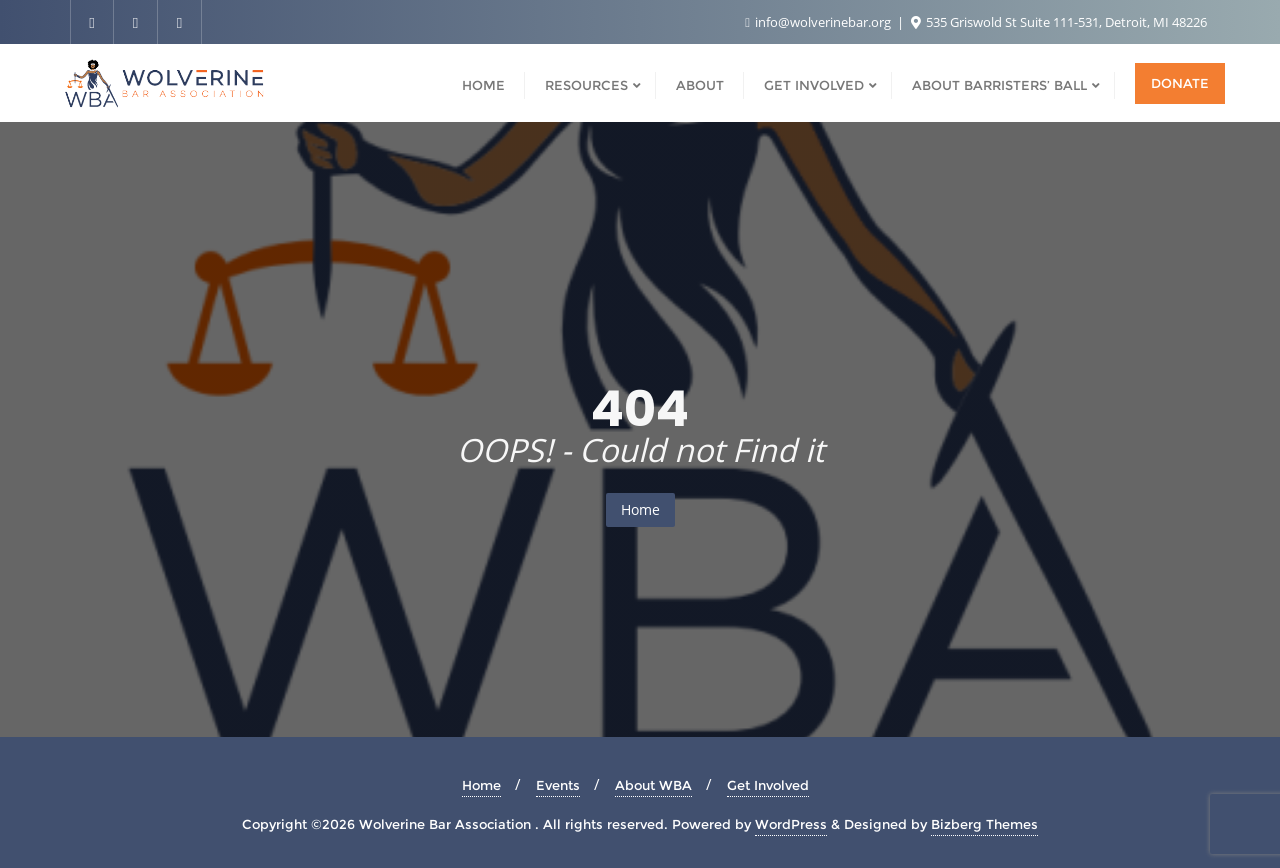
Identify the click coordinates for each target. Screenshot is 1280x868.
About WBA (653, 785)
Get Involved (768, 785)
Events (558, 785)
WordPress (791, 824)
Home (640, 509)
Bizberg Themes (984, 824)
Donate (1180, 83)
